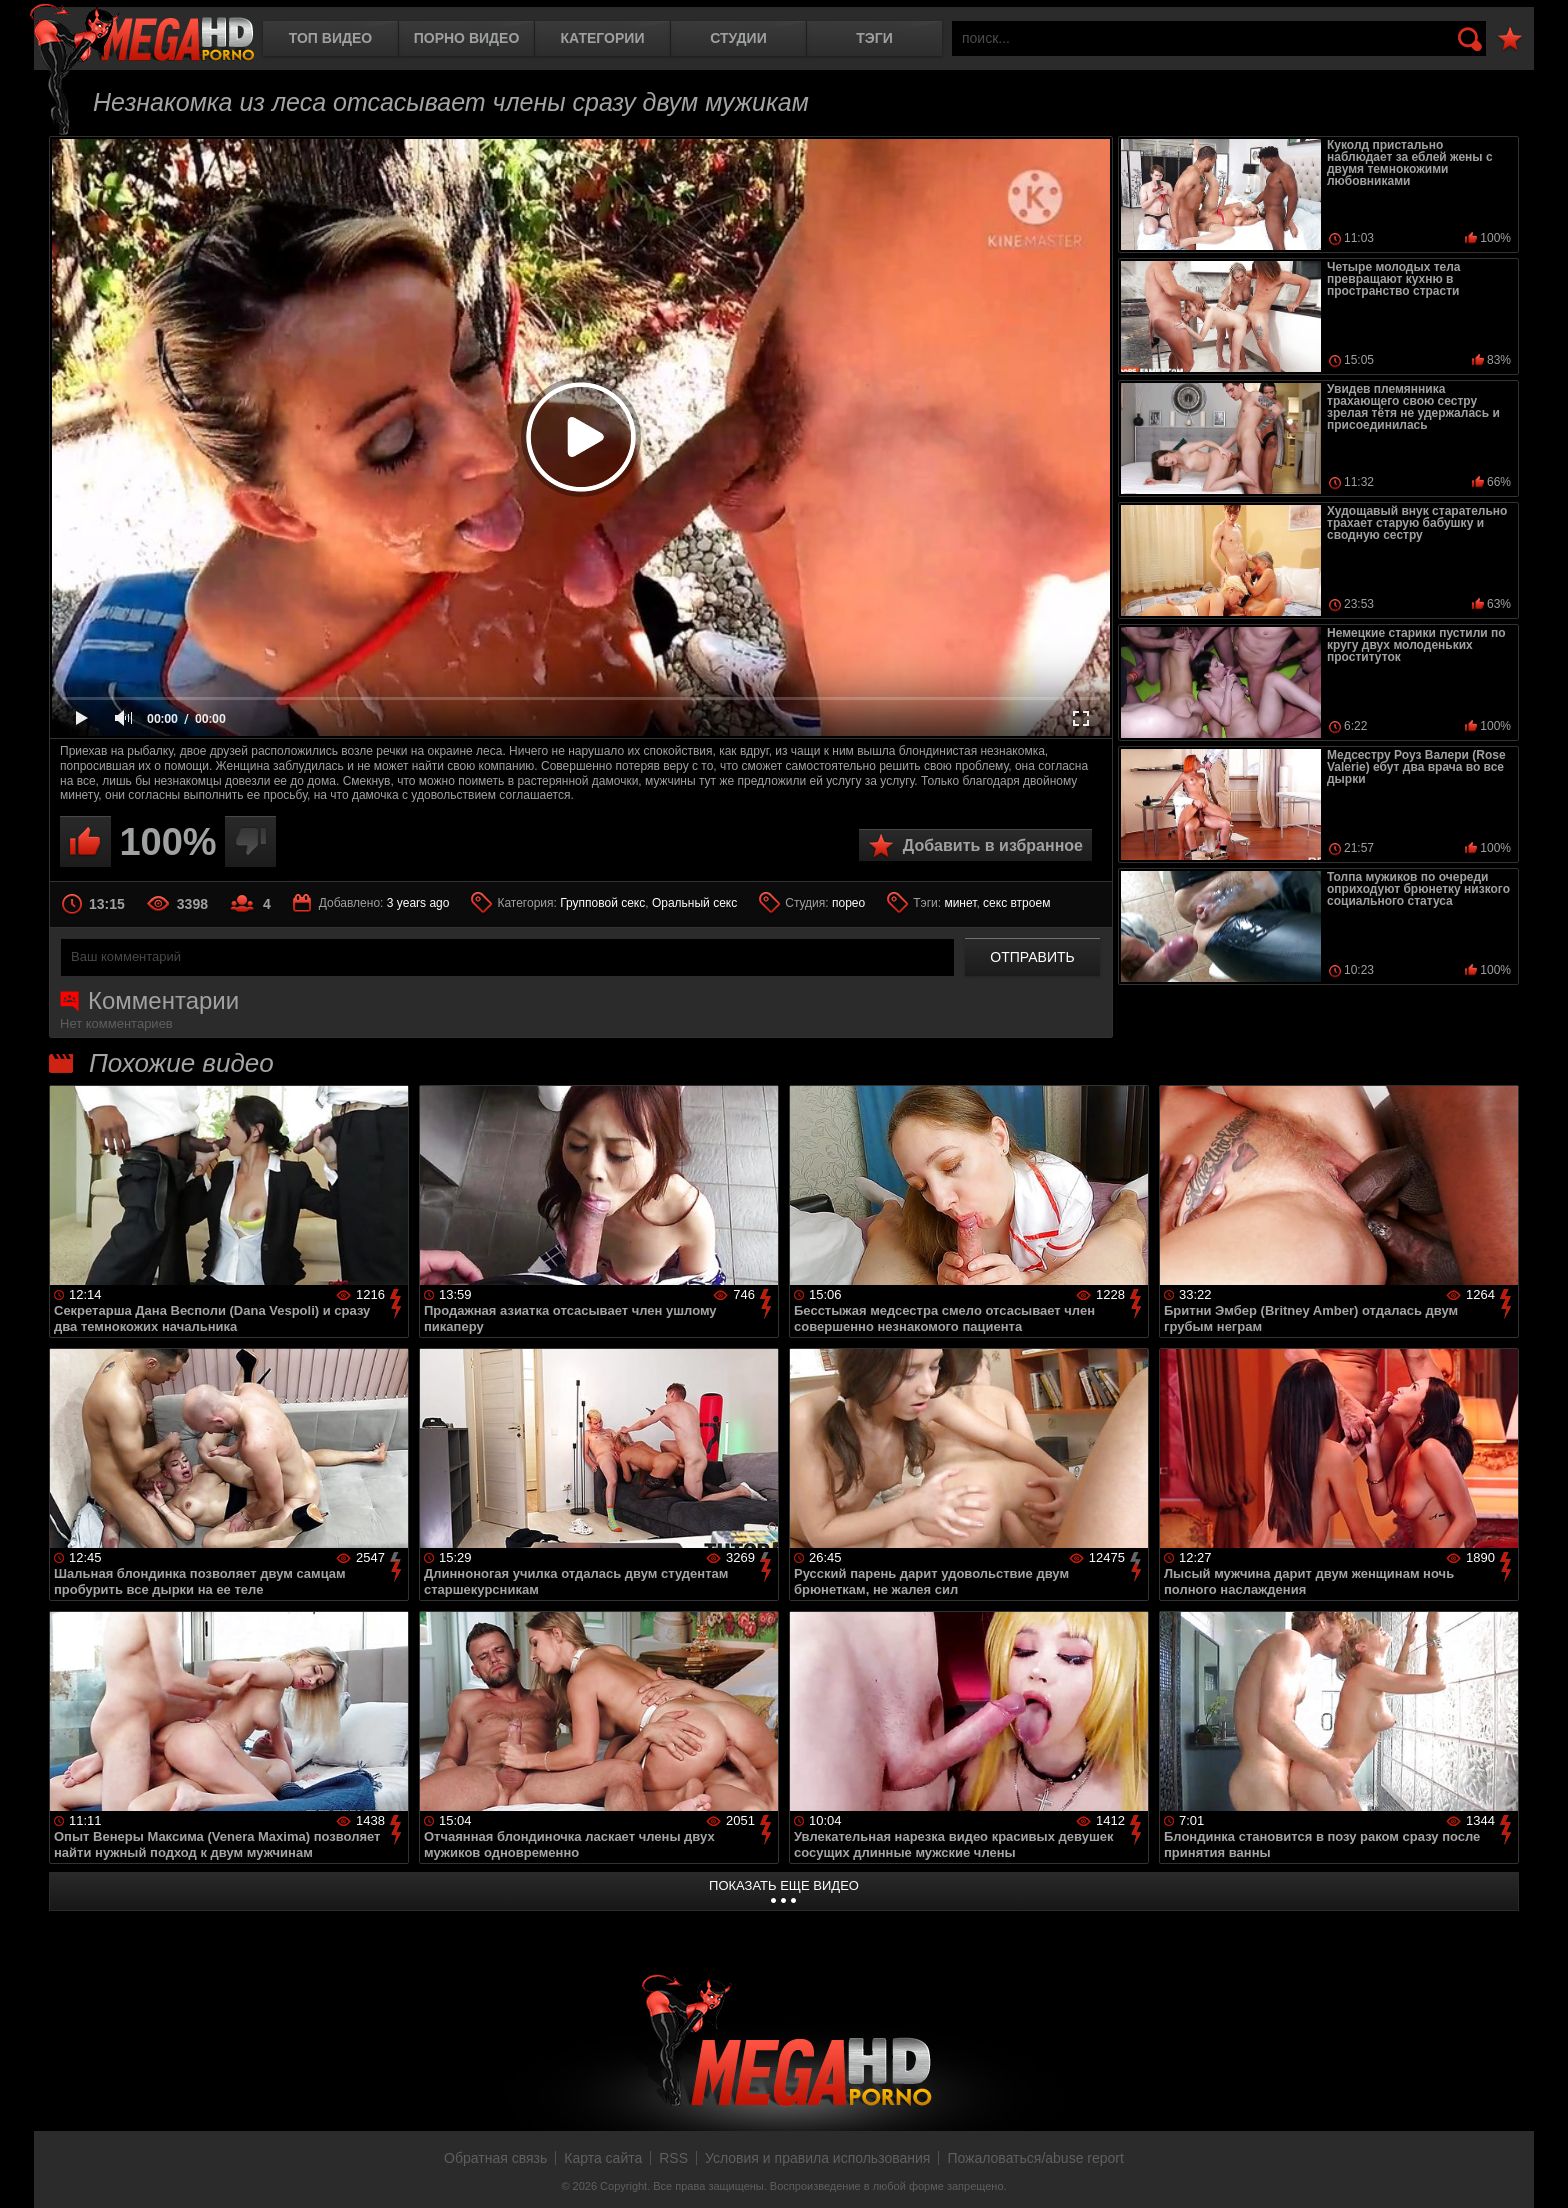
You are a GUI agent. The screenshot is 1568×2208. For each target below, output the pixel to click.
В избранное (1510, 39)
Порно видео (467, 38)
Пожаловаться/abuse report (1035, 2158)
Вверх (1538, 2171)
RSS (673, 2158)
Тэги (874, 38)
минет (960, 903)
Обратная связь (495, 2158)
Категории (603, 38)
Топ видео (330, 38)
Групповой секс (602, 903)
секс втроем (1016, 903)
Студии (738, 38)
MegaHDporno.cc (142, 34)
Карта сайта (603, 2158)
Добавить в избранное (993, 845)
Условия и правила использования (817, 2158)
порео (848, 903)
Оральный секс (694, 903)
